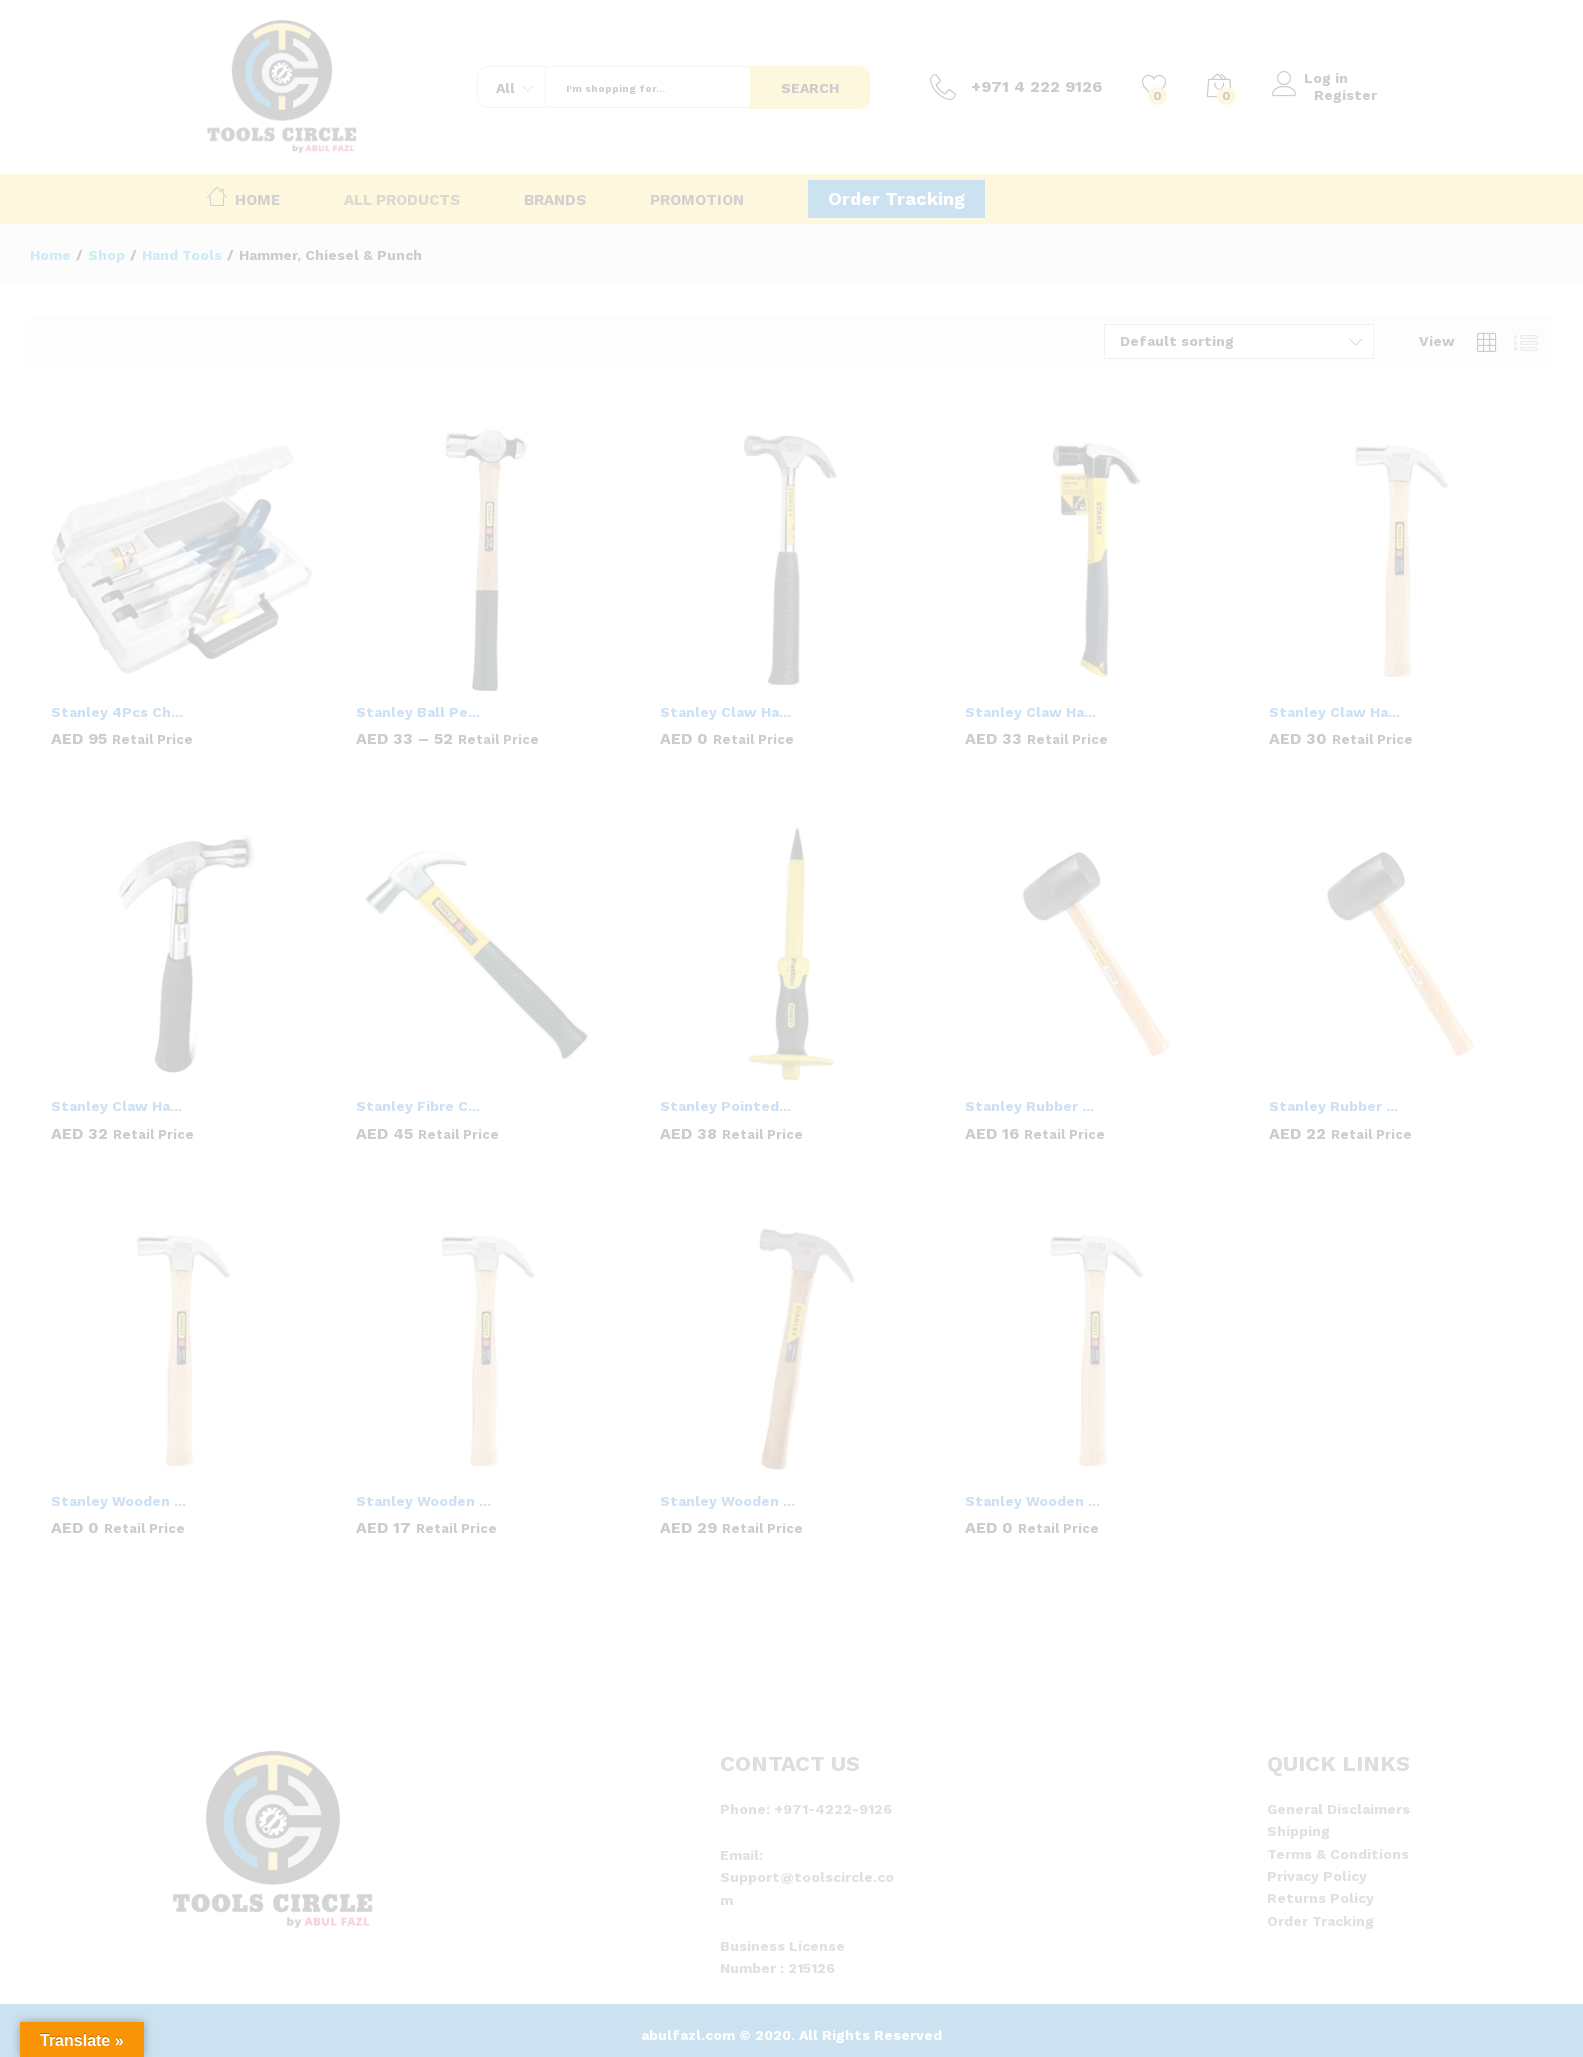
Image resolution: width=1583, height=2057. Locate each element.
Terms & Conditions (1338, 1854)
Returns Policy (1320, 1898)
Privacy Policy (1317, 1876)
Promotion (697, 200)
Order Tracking (896, 198)
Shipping (1298, 1831)
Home (243, 196)
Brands (555, 200)
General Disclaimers (1338, 1809)
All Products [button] (402, 200)
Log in (1315, 78)
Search (810, 88)
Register (1345, 95)
